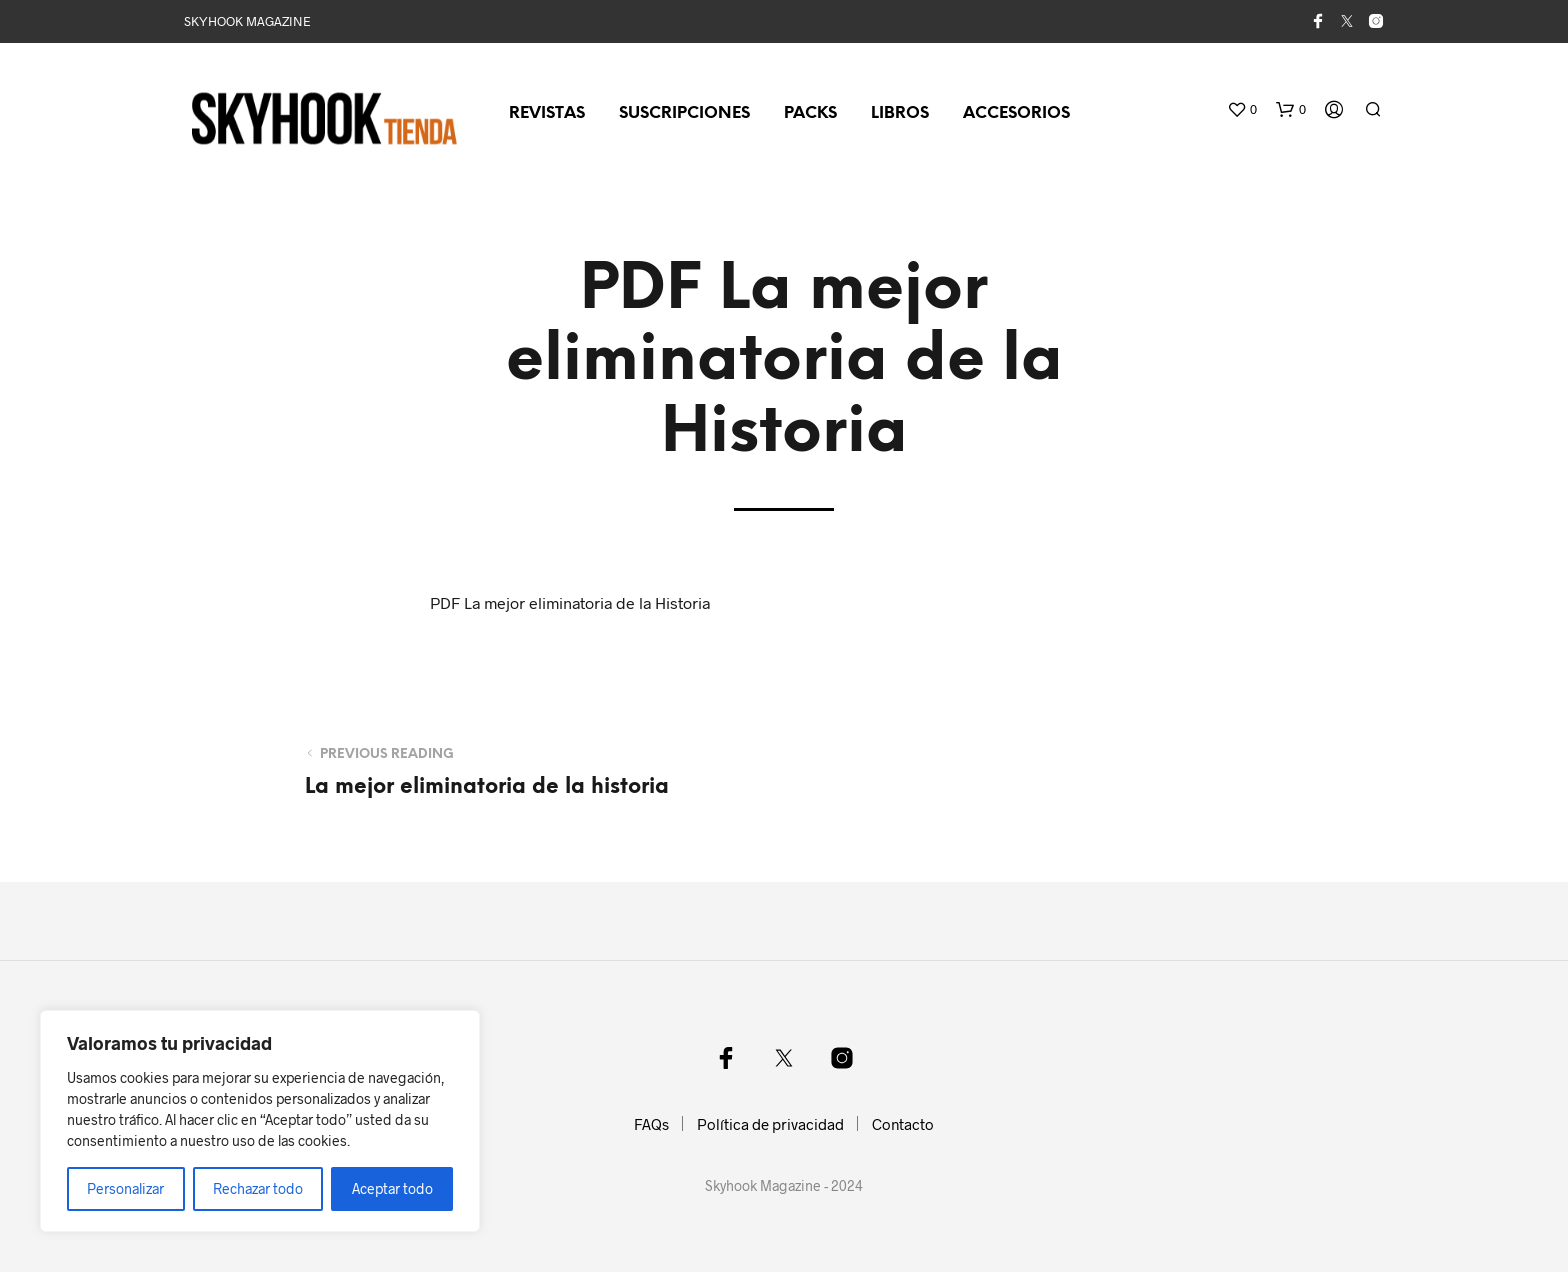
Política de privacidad (770, 1124)
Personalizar (125, 1188)
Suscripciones (684, 113)
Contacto (903, 1124)
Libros (900, 113)
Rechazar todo (258, 1188)
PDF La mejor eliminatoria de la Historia (570, 602)
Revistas (547, 113)
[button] (1242, 110)
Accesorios (1016, 113)
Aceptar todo (392, 1188)
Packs (810, 113)
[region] (260, 1121)
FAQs (651, 1124)
